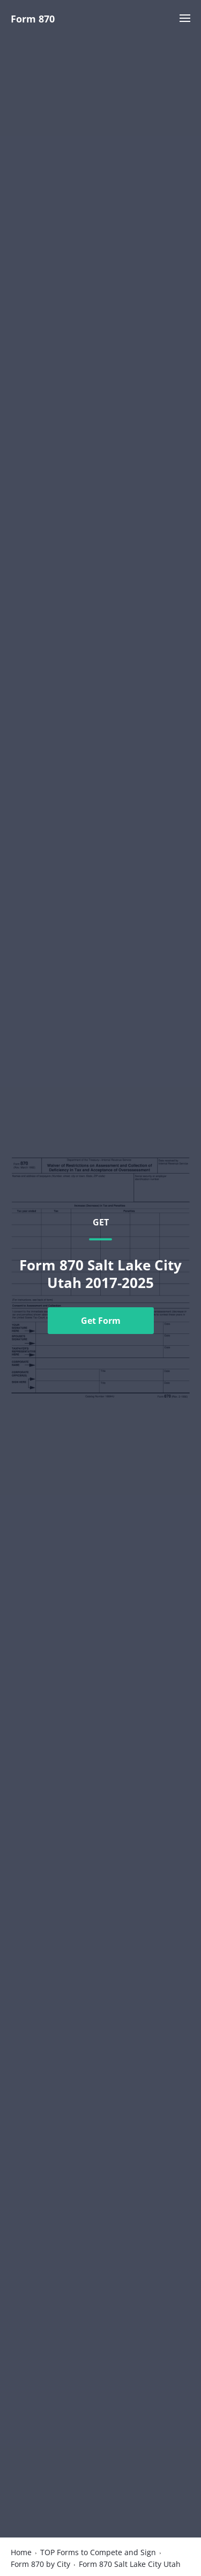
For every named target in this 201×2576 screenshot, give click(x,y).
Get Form (101, 1321)
